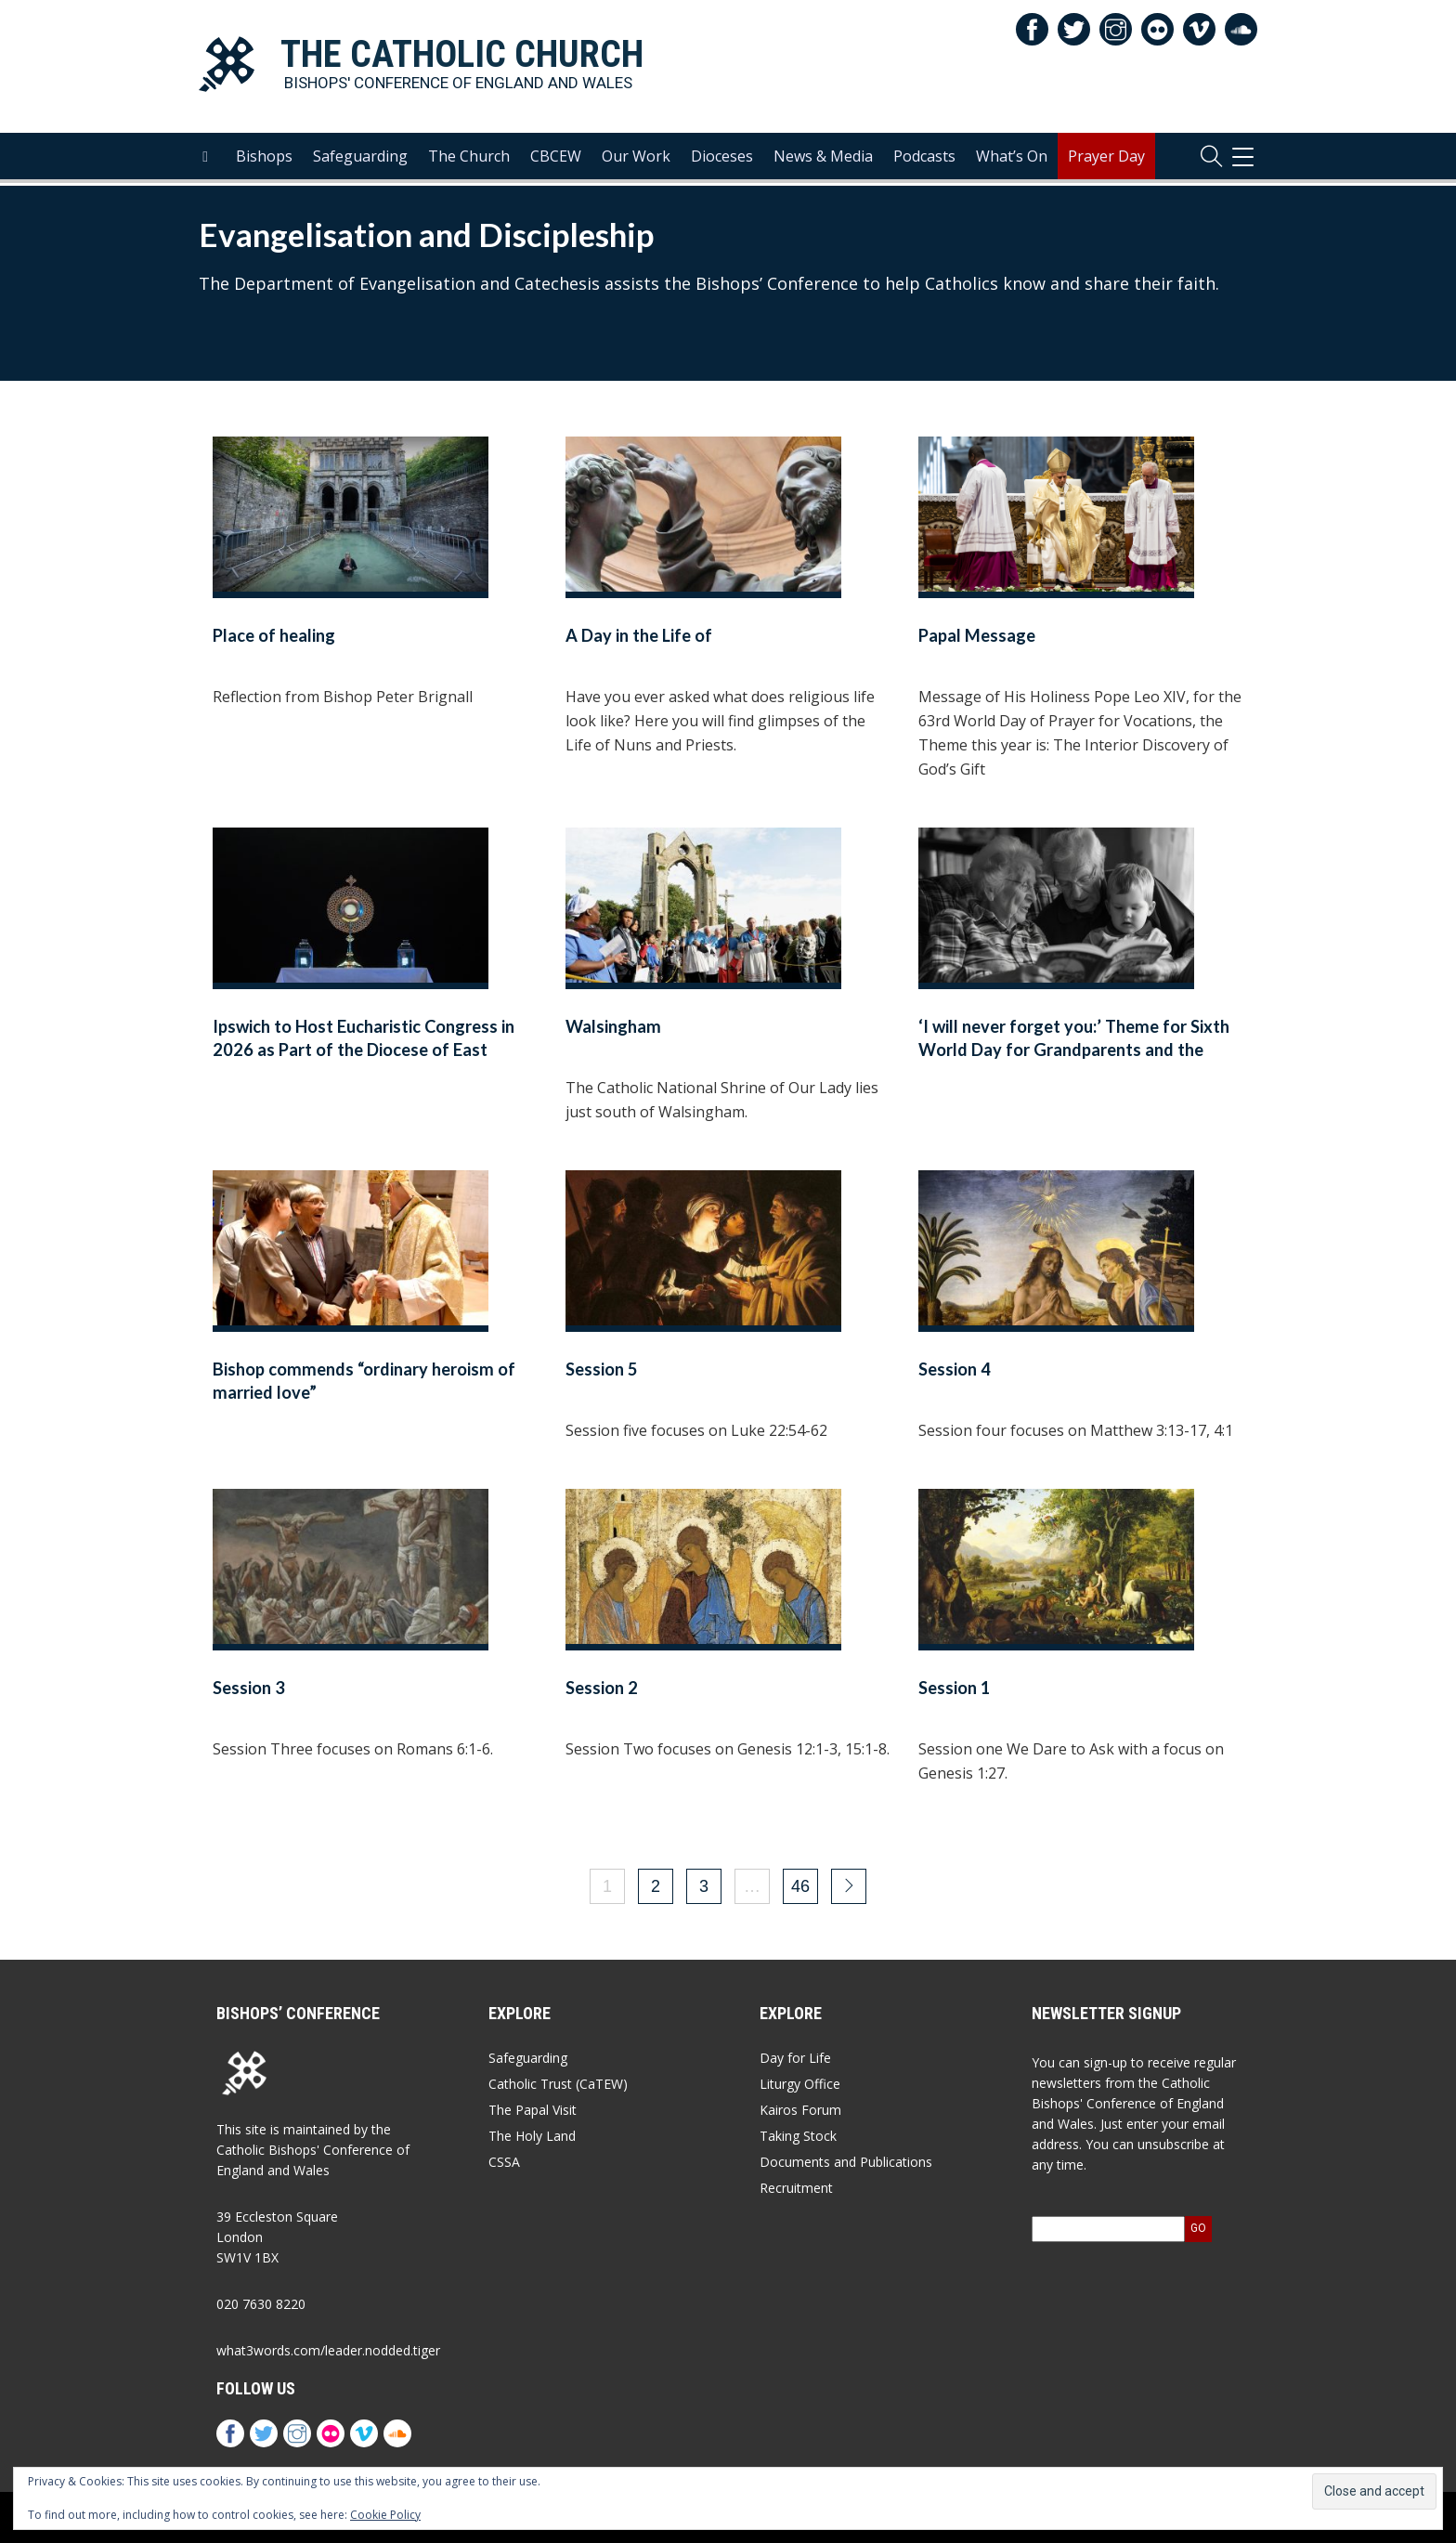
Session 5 (602, 1369)
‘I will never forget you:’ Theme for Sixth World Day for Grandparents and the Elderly (1073, 1050)
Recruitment (796, 2188)
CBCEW (555, 159)
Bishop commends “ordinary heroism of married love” (364, 1380)
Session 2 (602, 1687)
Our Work (636, 159)
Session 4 (954, 1369)
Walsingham (613, 1026)
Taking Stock (798, 2136)
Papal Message (976, 635)
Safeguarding (360, 159)
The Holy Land (532, 2136)
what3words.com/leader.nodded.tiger (328, 2350)
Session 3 (249, 1687)
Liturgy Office (800, 2084)
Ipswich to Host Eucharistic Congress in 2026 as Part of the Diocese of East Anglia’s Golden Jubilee (363, 1050)
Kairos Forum (800, 2110)
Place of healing (274, 635)
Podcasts (924, 159)
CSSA (504, 2162)
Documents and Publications (846, 2162)
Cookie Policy (385, 2515)
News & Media (823, 159)
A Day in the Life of (639, 635)
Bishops (264, 159)
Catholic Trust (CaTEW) (558, 2084)
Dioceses (722, 159)
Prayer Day (1106, 159)
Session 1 (954, 1687)
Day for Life (795, 2058)
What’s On (1011, 159)
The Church (469, 159)
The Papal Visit (532, 2110)
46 (800, 1886)
